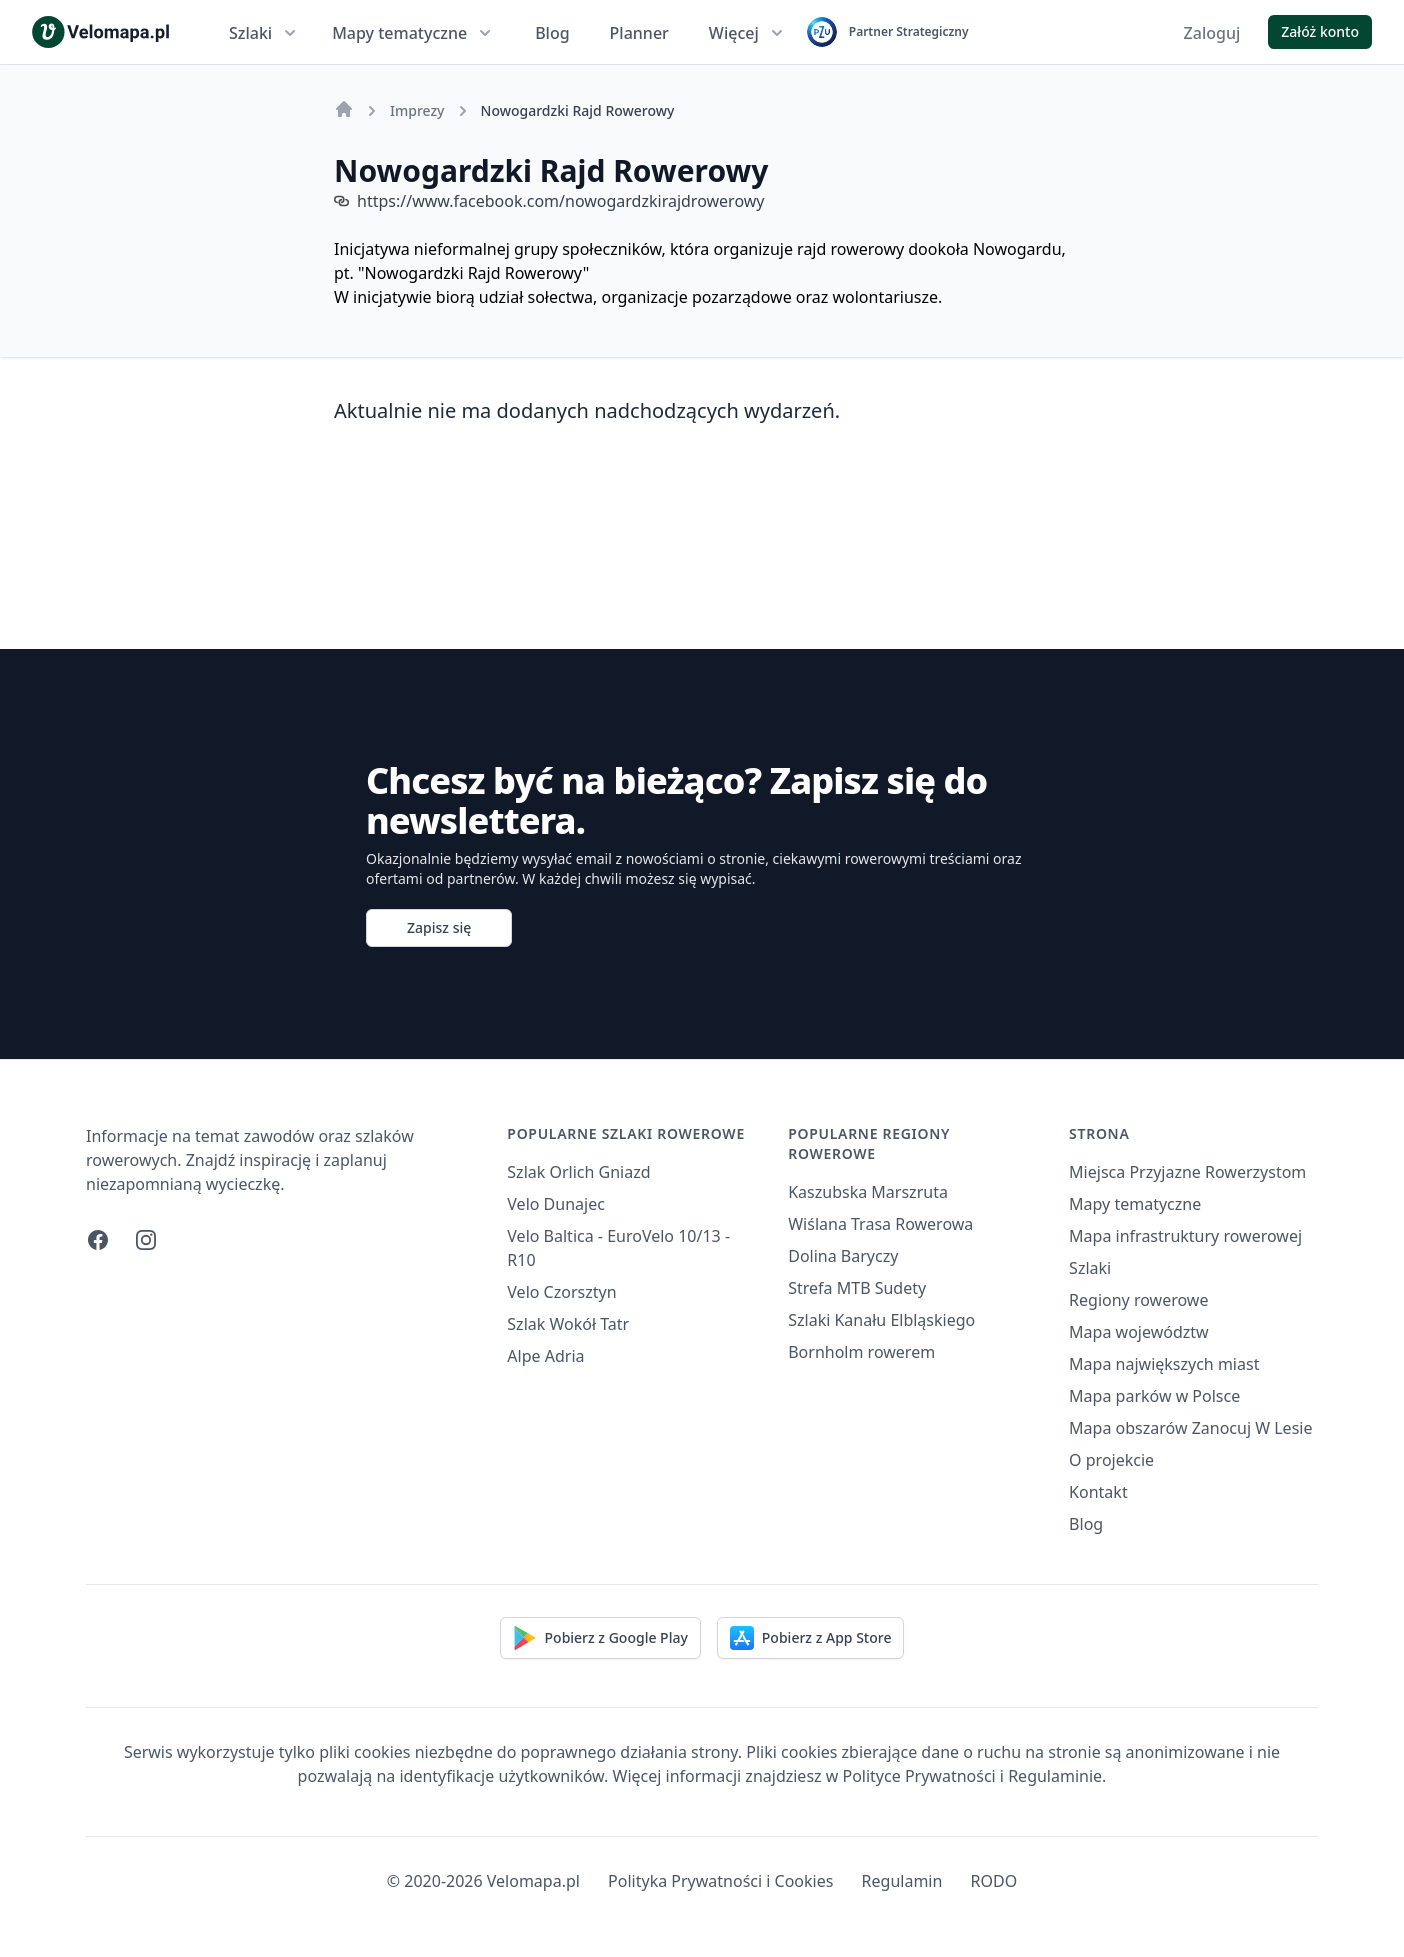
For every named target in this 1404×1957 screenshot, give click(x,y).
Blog (552, 33)
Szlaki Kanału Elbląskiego (881, 1320)
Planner (639, 33)
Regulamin (902, 1881)
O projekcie (1111, 1460)
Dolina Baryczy (843, 1256)
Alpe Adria (545, 1356)
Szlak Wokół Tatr (568, 1324)
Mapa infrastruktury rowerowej (1185, 1236)
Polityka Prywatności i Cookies (720, 1881)
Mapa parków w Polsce (1154, 1396)
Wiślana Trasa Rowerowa (880, 1224)
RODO (994, 1881)
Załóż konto (1320, 31)
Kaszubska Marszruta (868, 1192)
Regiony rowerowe (1138, 1300)
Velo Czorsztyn (561, 1292)
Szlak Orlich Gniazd (578, 1172)
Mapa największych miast (1164, 1364)
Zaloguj (1212, 33)
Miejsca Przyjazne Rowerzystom (1187, 1172)
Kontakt (1098, 1492)
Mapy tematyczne (413, 33)
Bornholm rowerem (861, 1352)
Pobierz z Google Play (600, 1638)
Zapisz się (439, 927)
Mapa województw (1139, 1332)
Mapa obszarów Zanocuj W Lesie (1190, 1428)
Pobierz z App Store (811, 1638)
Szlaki (264, 33)
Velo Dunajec (556, 1204)
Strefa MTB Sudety (857, 1288)
